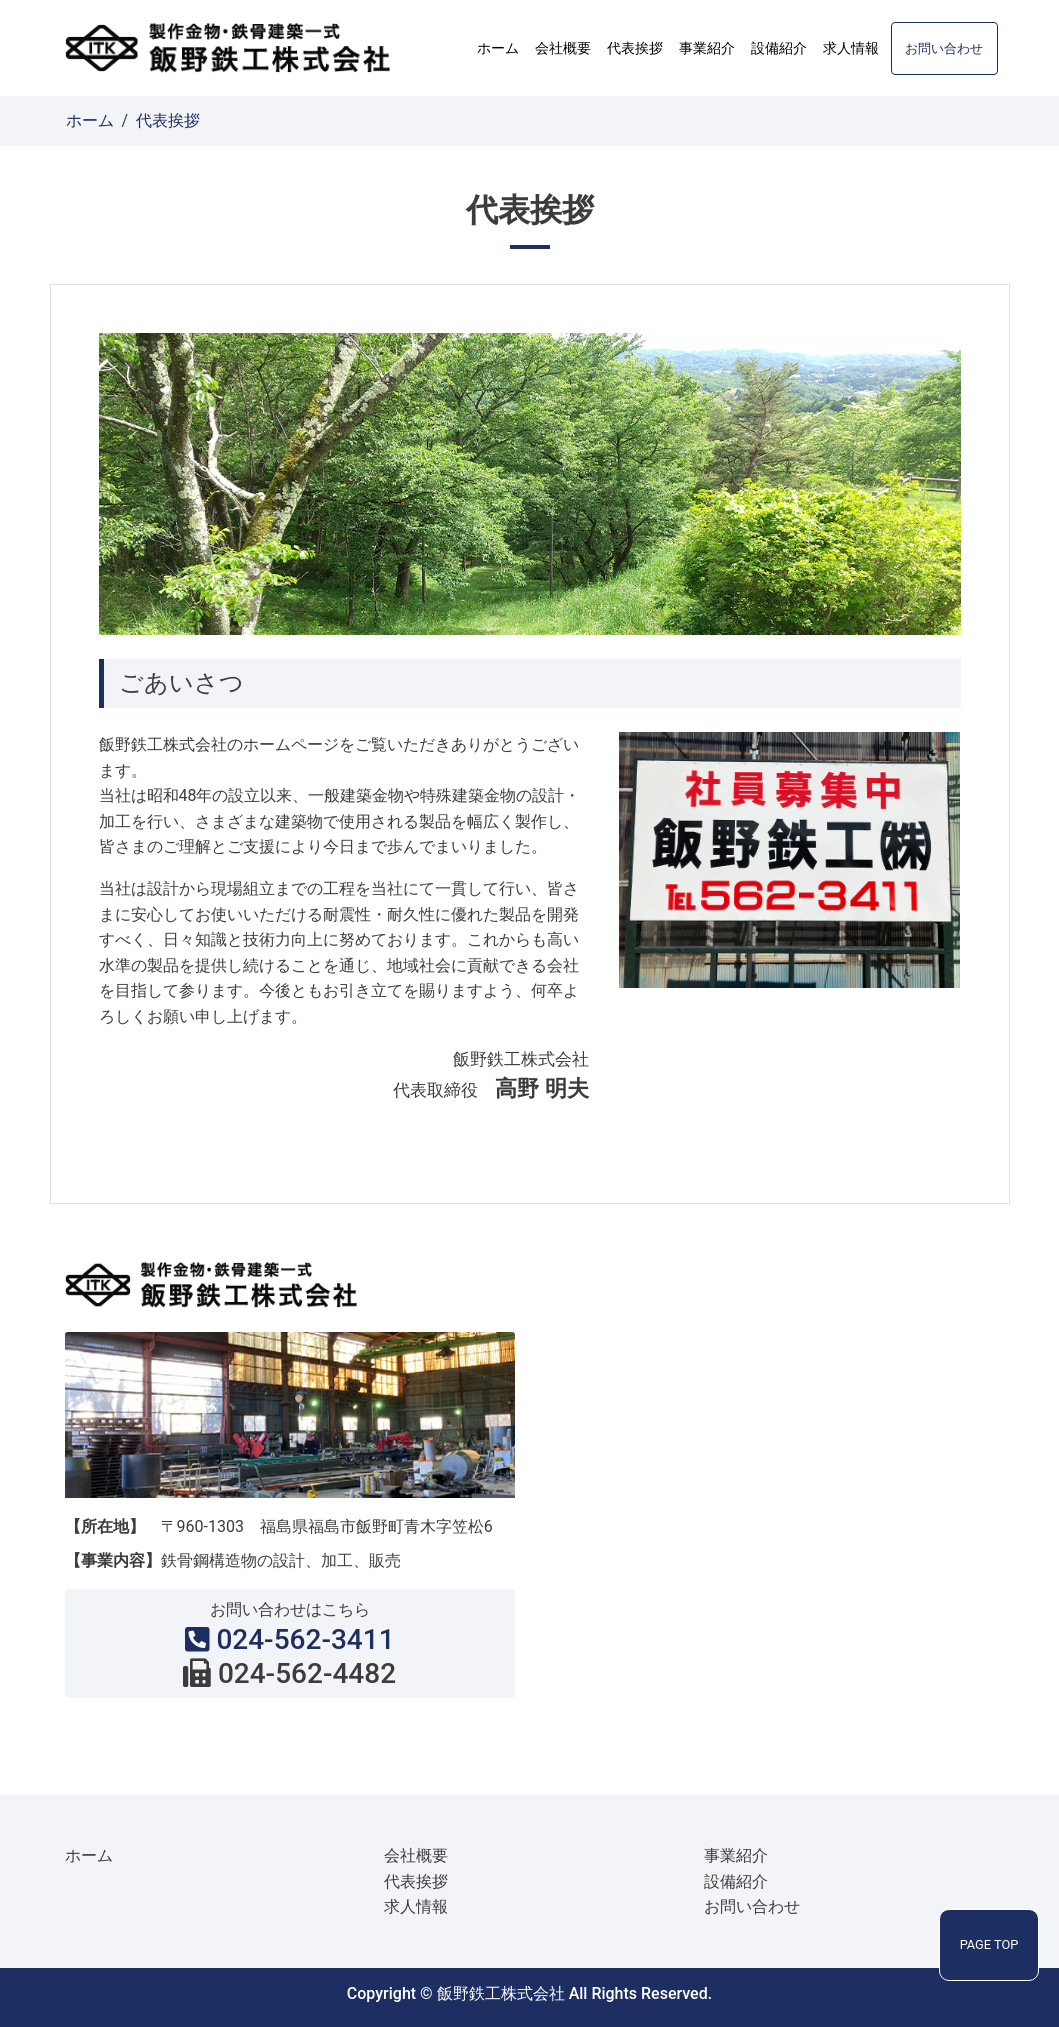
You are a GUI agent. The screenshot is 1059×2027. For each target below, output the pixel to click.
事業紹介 (707, 48)
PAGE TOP (989, 1944)
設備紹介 (779, 48)
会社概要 (563, 48)
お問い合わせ (752, 1906)
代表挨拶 (635, 48)
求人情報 (851, 48)
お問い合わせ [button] (944, 48)
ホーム (498, 48)
